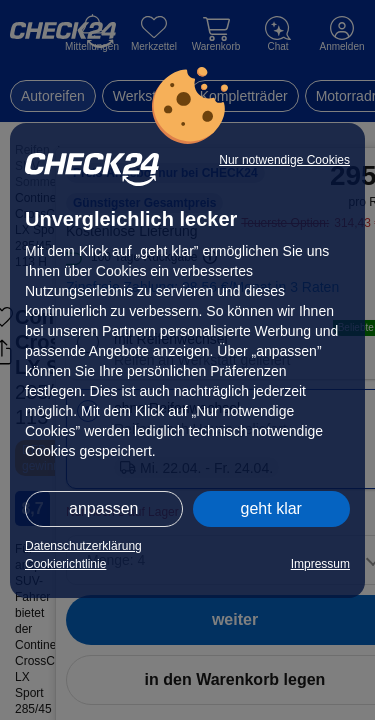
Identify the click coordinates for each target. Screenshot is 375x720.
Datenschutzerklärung (83, 546)
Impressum (320, 564)
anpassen (103, 508)
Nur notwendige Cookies (284, 160)
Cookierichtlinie (65, 564)
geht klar (271, 508)
